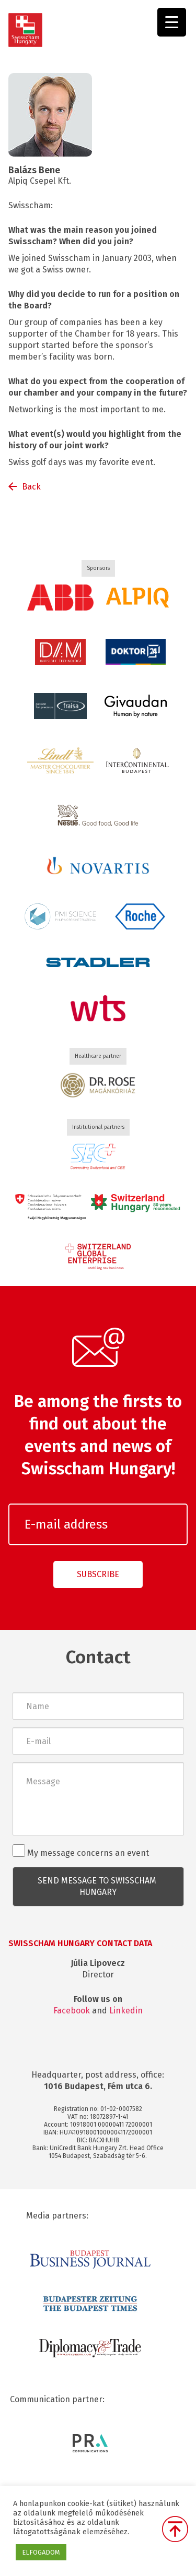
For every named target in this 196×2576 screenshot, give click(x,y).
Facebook (71, 2011)
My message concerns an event (81, 1851)
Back (31, 487)
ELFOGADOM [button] (41, 2552)
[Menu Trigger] (171, 22)
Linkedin (126, 2011)
